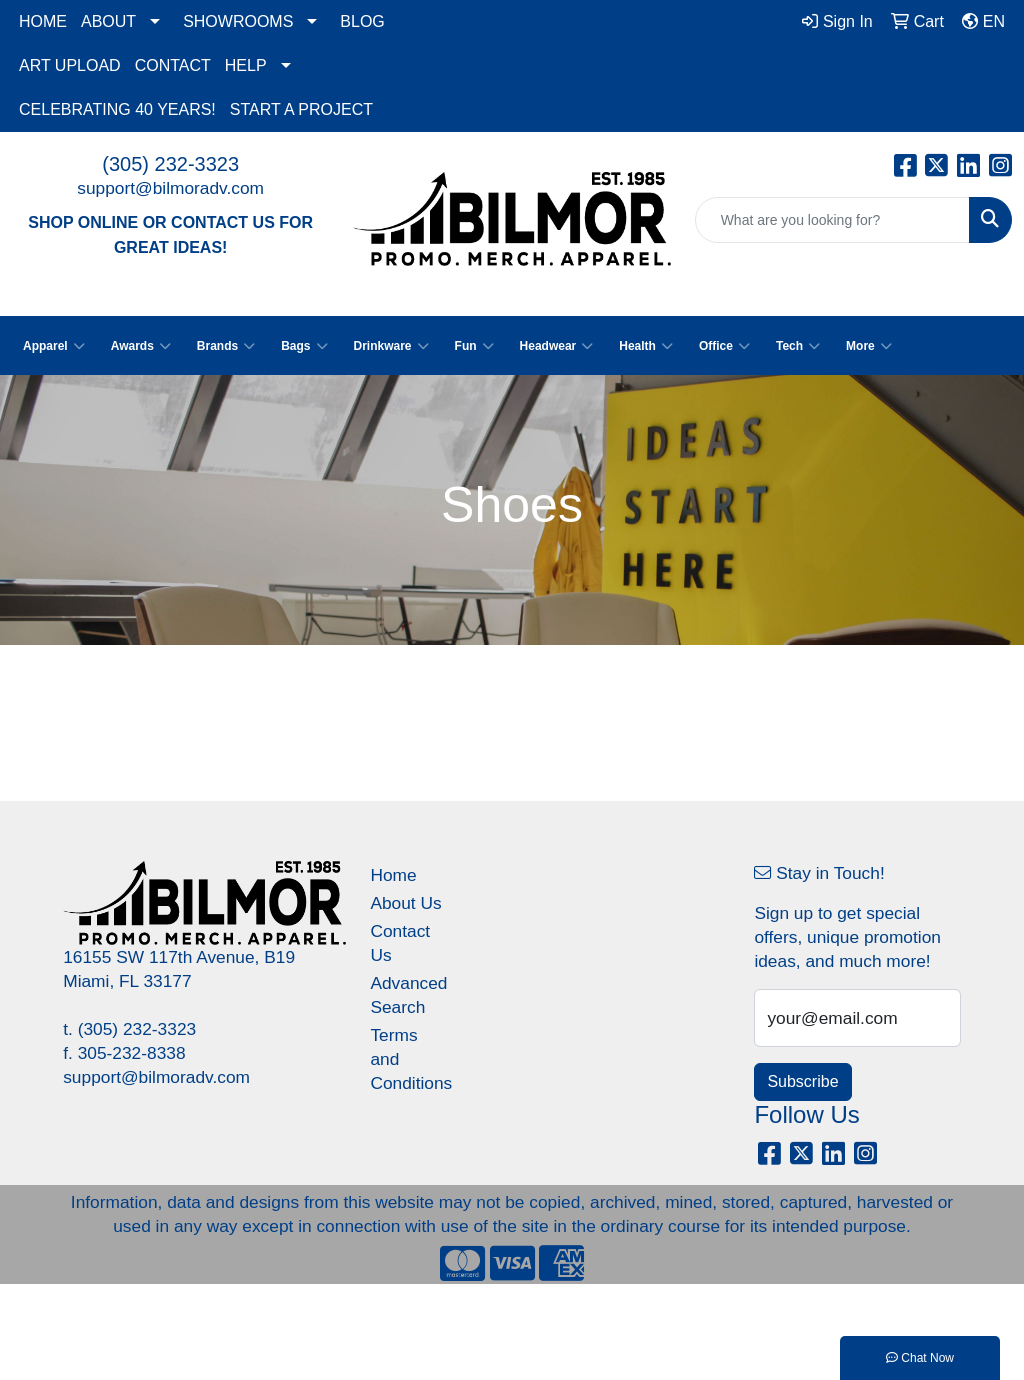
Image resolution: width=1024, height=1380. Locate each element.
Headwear (557, 346)
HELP (246, 65)
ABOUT (108, 21)
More (869, 346)
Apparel (54, 346)
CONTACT (173, 65)
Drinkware (391, 346)
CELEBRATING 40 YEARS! (117, 109)
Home (393, 875)
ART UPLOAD (70, 65)
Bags (304, 346)
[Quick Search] (832, 220)
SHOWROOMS (238, 21)
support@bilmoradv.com (170, 188)
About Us (405, 903)
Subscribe (802, 1081)
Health (646, 346)
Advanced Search (406, 995)
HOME (43, 21)
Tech (798, 346)
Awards (141, 346)
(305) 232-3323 (170, 164)
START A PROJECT (301, 109)
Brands (226, 346)
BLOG (362, 21)
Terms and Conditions (406, 1059)
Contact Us (400, 943)
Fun (474, 346)
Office (724, 346)
